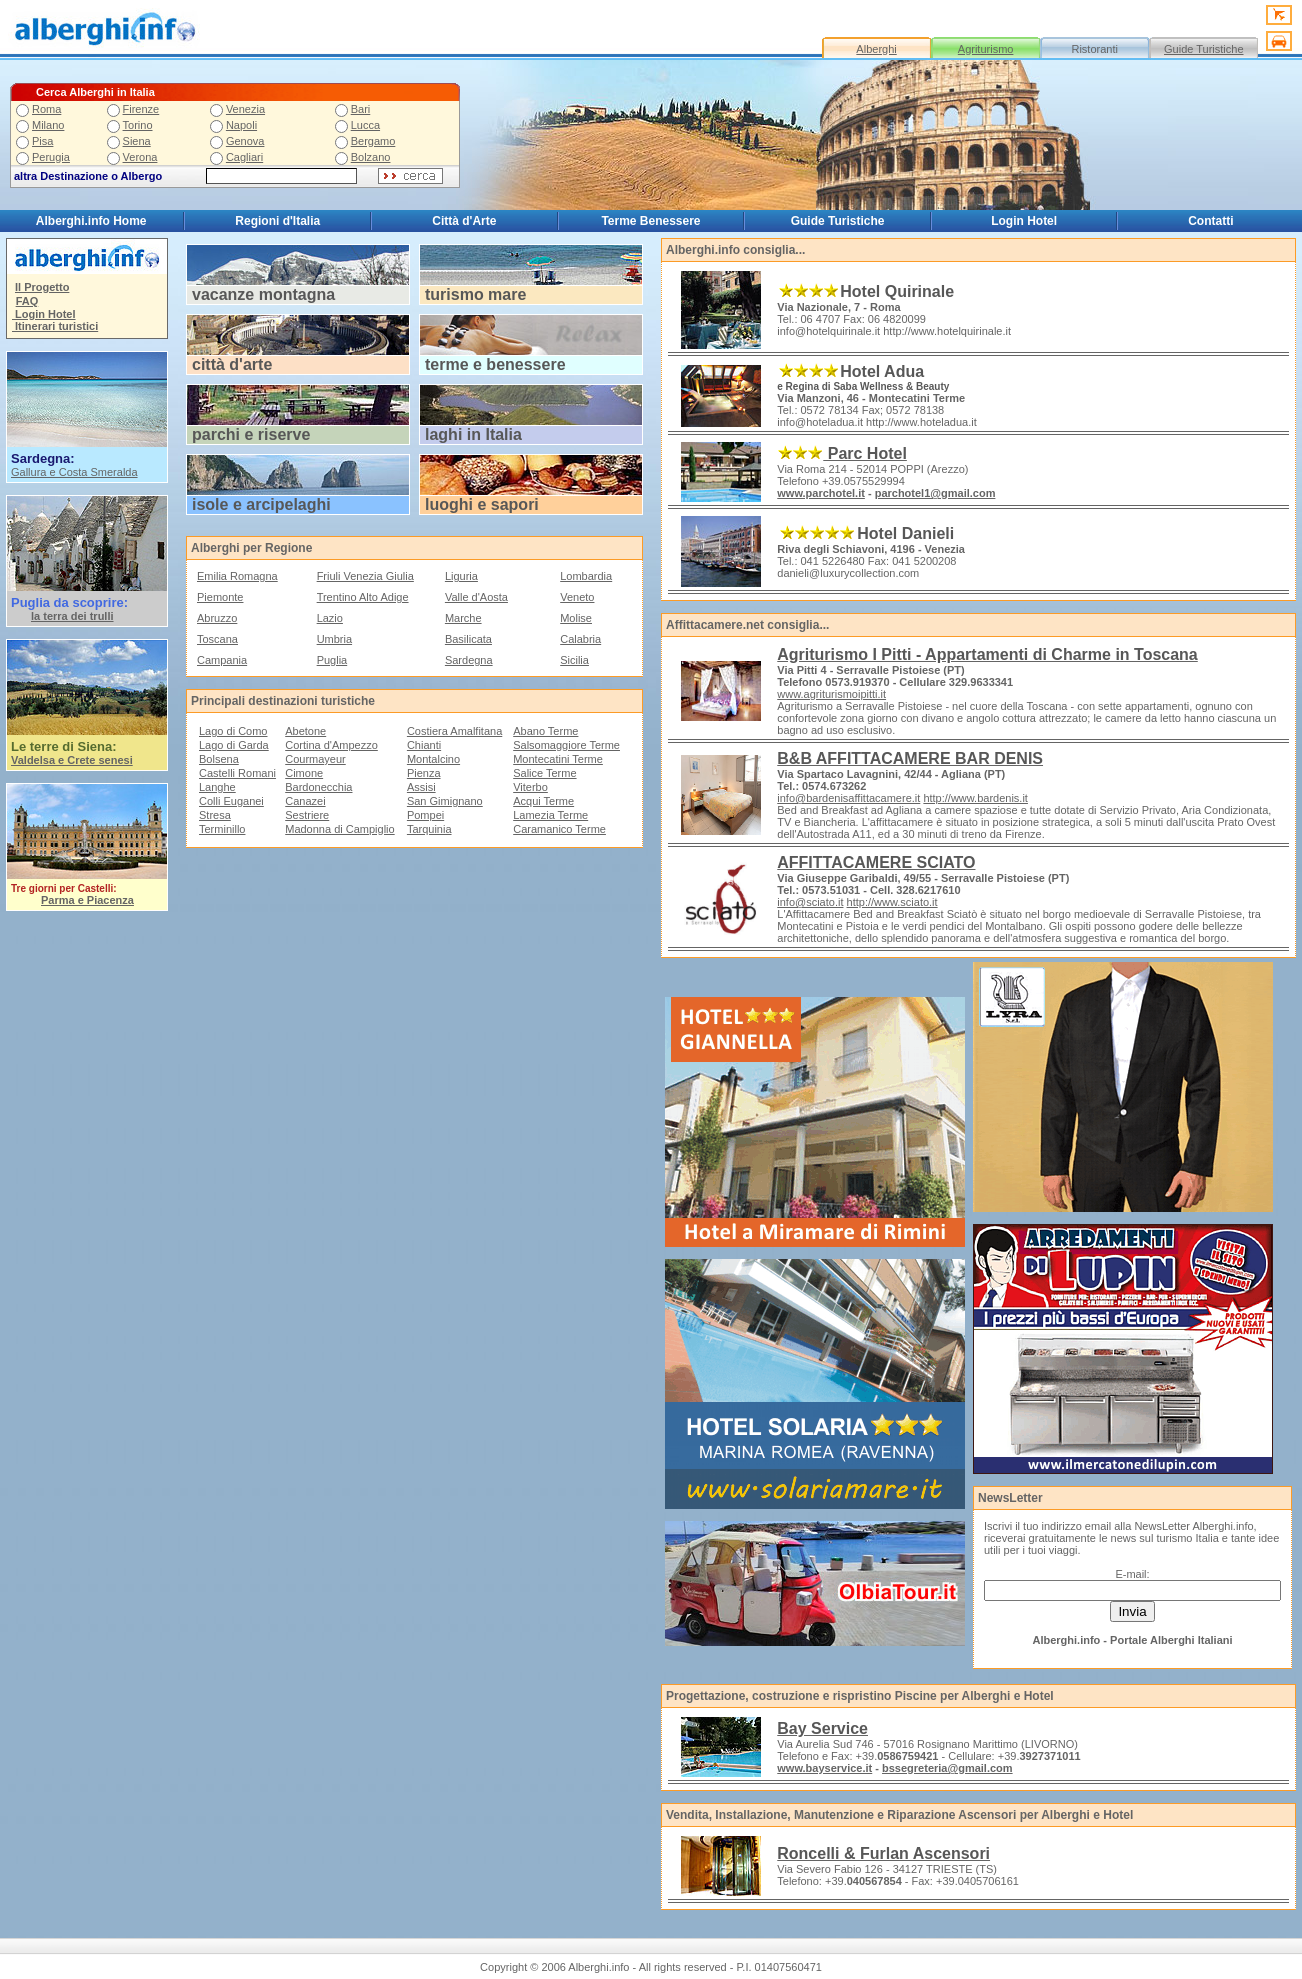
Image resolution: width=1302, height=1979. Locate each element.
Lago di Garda (234, 745)
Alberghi (876, 49)
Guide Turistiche (1203, 49)
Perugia (51, 157)
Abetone (305, 731)
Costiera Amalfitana (454, 731)
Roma (46, 109)
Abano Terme (545, 731)
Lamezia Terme (550, 815)
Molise (576, 618)
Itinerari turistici (55, 326)
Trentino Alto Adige (363, 597)
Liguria (461, 576)
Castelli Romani (237, 773)
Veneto (577, 597)
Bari (361, 109)
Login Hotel (1024, 221)
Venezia (245, 109)
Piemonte (220, 597)
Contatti (1210, 221)
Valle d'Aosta (476, 597)
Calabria (580, 639)
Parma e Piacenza (87, 900)
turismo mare (475, 294)
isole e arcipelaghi (261, 504)
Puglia (332, 660)
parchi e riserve (251, 434)
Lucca (365, 125)
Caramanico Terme (559, 829)
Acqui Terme (543, 801)
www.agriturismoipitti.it (831, 694)
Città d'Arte (464, 221)
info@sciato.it (810, 902)
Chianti (424, 745)
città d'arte (232, 364)
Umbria (334, 639)
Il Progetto (42, 287)
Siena (137, 141)
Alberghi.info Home (91, 221)
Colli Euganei (231, 801)
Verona (140, 157)
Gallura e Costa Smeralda (74, 472)
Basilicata (468, 639)
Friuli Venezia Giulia (365, 576)
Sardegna (469, 660)
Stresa (215, 815)
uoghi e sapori (483, 504)
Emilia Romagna (237, 576)
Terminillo (222, 829)
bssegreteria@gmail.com (947, 1768)
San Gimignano (445, 801)
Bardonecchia (318, 787)
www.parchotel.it (821, 493)
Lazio (330, 618)
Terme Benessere (650, 221)
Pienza (424, 773)
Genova (245, 141)
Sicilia (574, 660)
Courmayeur (315, 759)
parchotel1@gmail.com (935, 493)
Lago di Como (233, 731)
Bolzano (371, 157)
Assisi (421, 787)
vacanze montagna (263, 294)
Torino (138, 125)
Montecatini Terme (558, 759)
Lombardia (586, 576)
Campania (222, 660)
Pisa (42, 141)
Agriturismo (986, 49)
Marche (463, 618)
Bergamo (373, 141)
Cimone (304, 773)
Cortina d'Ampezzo (331, 745)
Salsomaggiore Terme (566, 745)
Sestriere (307, 815)
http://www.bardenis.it (975, 798)
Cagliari (244, 157)
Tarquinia (429, 829)
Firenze (141, 109)
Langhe (217, 787)
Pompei (425, 815)
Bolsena (219, 759)
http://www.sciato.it (892, 902)
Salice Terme (544, 773)
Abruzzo (217, 618)
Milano (48, 125)
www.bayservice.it (824, 1768)
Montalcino (433, 759)
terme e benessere (495, 364)
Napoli (241, 125)
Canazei (305, 801)
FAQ (27, 301)
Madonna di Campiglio (339, 829)
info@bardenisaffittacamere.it (848, 798)
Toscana (217, 639)
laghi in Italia (473, 434)
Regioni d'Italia (277, 221)
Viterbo (530, 787)
